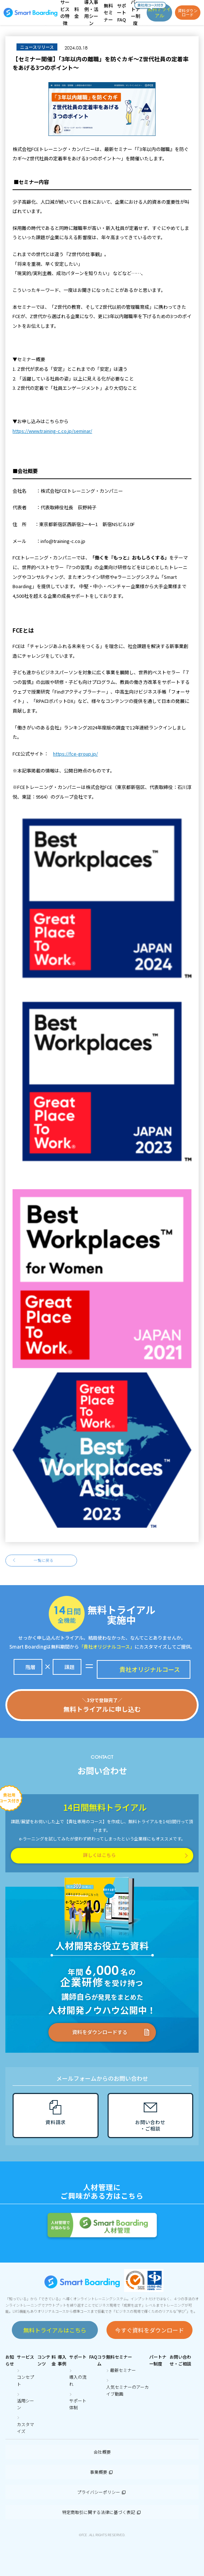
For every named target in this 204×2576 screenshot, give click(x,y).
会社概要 (102, 2452)
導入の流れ (77, 2380)
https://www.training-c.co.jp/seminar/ (52, 430)
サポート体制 (77, 2403)
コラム (101, 2360)
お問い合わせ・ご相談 (180, 2360)
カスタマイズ (25, 2427)
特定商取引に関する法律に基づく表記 (102, 2512)
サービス (25, 2357)
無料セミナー (119, 2357)
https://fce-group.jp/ (75, 753)
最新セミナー (123, 2370)
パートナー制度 (157, 2360)
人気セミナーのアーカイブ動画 (127, 2390)
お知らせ (9, 2360)
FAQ (93, 2357)
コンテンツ (43, 2360)
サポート (77, 2357)
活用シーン (25, 2403)
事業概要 (102, 2472)
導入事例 (62, 2360)
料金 (54, 2360)
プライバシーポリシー (102, 2492)
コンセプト (25, 2380)
